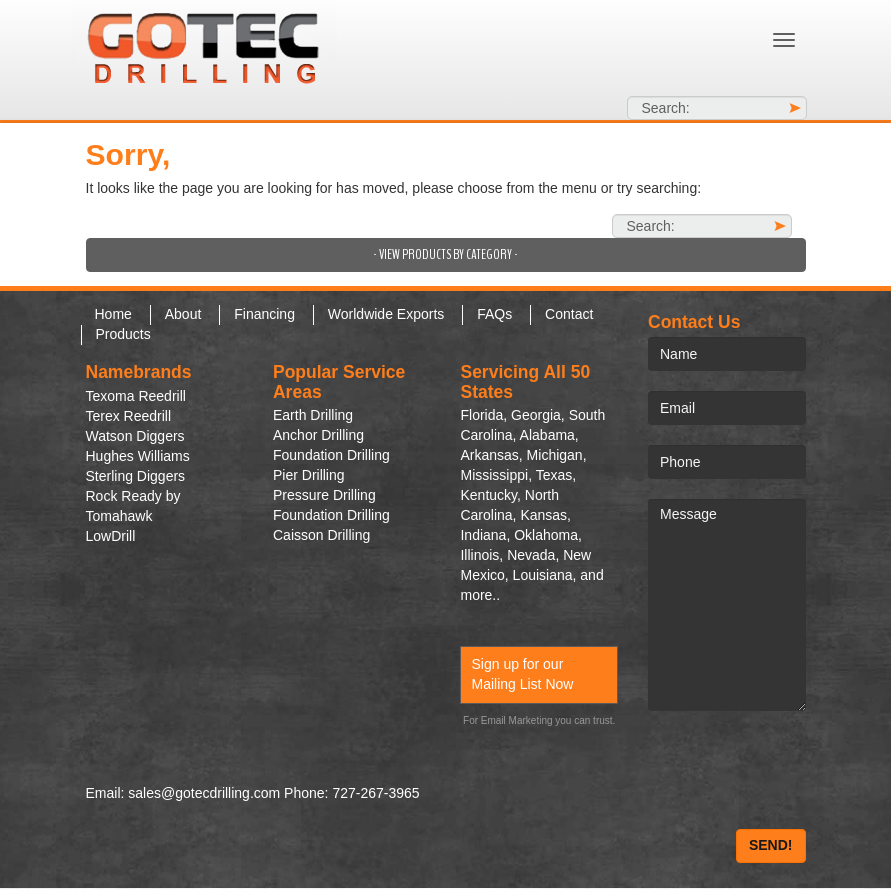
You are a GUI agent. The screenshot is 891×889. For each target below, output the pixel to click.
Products (123, 334)
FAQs (494, 314)
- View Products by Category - (445, 254)
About (183, 314)
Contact (569, 314)
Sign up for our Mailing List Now (522, 674)
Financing (264, 314)
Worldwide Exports (386, 314)
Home (113, 314)
